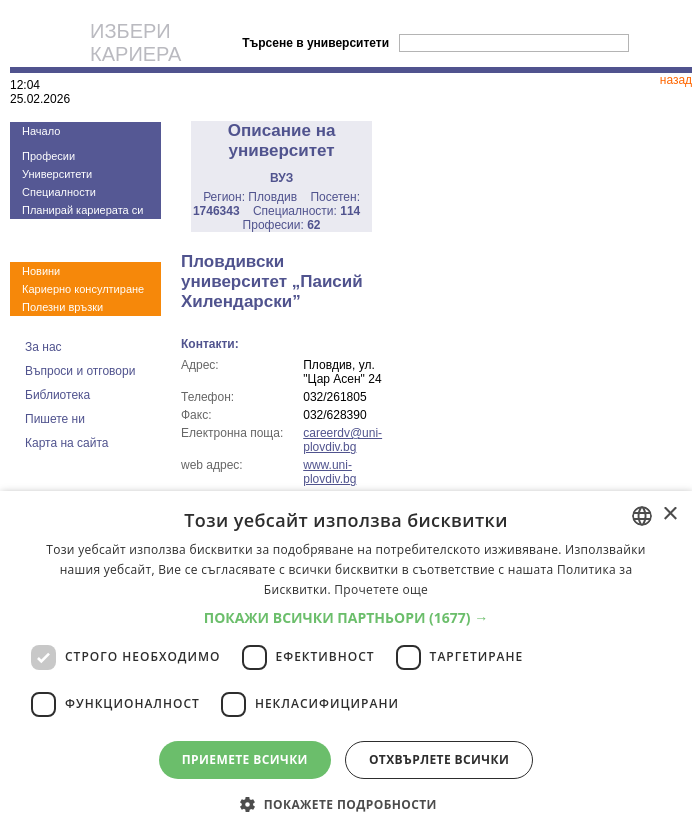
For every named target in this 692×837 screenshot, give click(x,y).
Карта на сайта (67, 443)
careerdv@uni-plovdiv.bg (342, 440)
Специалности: (306, 211)
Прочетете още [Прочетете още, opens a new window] (381, 589)
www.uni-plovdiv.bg (329, 472)
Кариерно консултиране (83, 289)
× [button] (669, 514)
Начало (41, 131)
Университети (57, 174)
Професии (48, 156)
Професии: (282, 225)
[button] (346, 617)
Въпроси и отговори (80, 371)
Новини (41, 271)
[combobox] (642, 516)
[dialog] (346, 664)
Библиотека (57, 395)
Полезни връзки (62, 307)
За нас (43, 347)
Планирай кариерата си (82, 210)
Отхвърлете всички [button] (439, 759)
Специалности (59, 192)
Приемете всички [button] (245, 759)
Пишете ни (55, 419)
